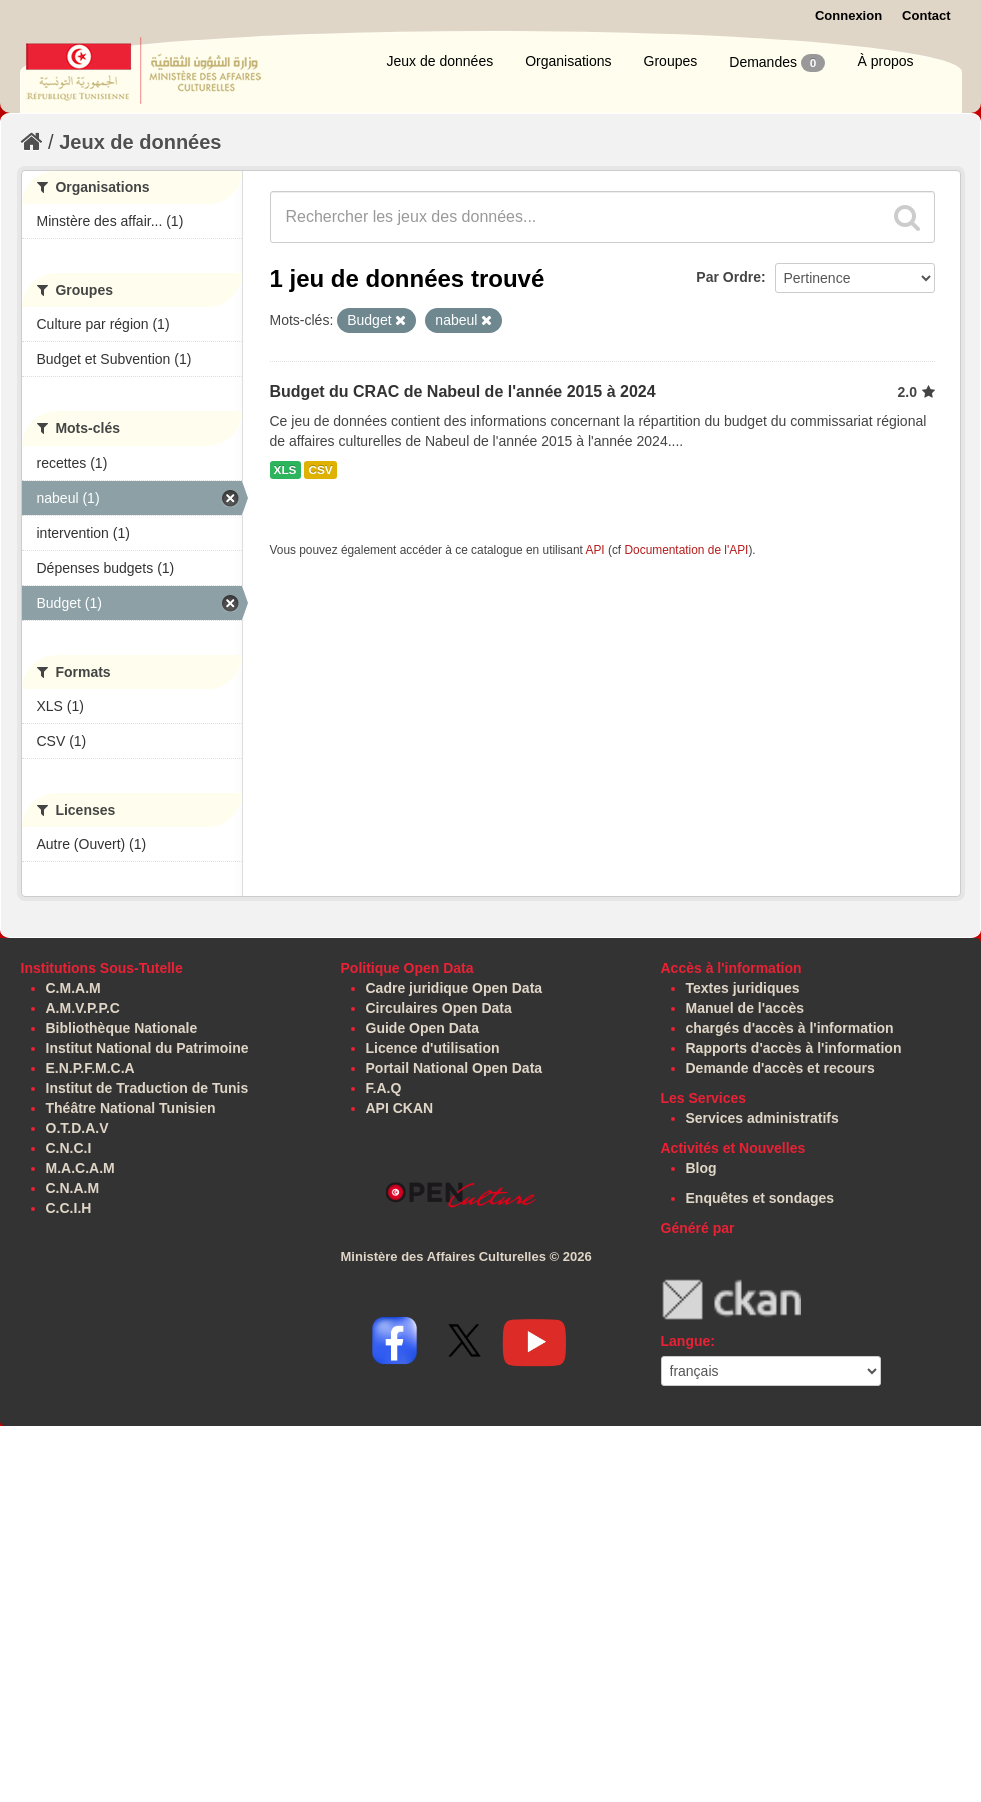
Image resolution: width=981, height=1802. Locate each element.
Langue (686, 1341)
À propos (885, 61)
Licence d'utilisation (433, 1048)
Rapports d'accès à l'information (794, 1048)
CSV (320, 470)
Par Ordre (728, 277)
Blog (701, 1168)
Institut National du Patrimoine (147, 1048)
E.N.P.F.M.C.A (90, 1068)
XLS (285, 470)
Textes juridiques (743, 988)
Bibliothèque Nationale (122, 1028)
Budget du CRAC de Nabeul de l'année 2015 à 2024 (463, 391)
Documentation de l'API (686, 550)
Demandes (777, 63)
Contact (926, 15)
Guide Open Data (423, 1028)
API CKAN (400, 1108)
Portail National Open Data (454, 1068)
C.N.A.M (73, 1188)
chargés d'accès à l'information (790, 1028)
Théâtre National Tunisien (131, 1108)
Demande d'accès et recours (780, 1068)
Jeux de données (440, 61)
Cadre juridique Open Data (454, 988)
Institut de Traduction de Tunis (147, 1088)
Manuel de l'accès (745, 1008)
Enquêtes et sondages (760, 1198)
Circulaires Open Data (439, 1008)
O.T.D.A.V (77, 1128)
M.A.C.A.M (80, 1168)
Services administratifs (762, 1118)
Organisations (568, 61)
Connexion (848, 15)
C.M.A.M (73, 988)
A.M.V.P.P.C (83, 1008)
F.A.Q (384, 1088)
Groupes (671, 61)
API (594, 550)
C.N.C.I (69, 1148)
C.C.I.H (69, 1208)
